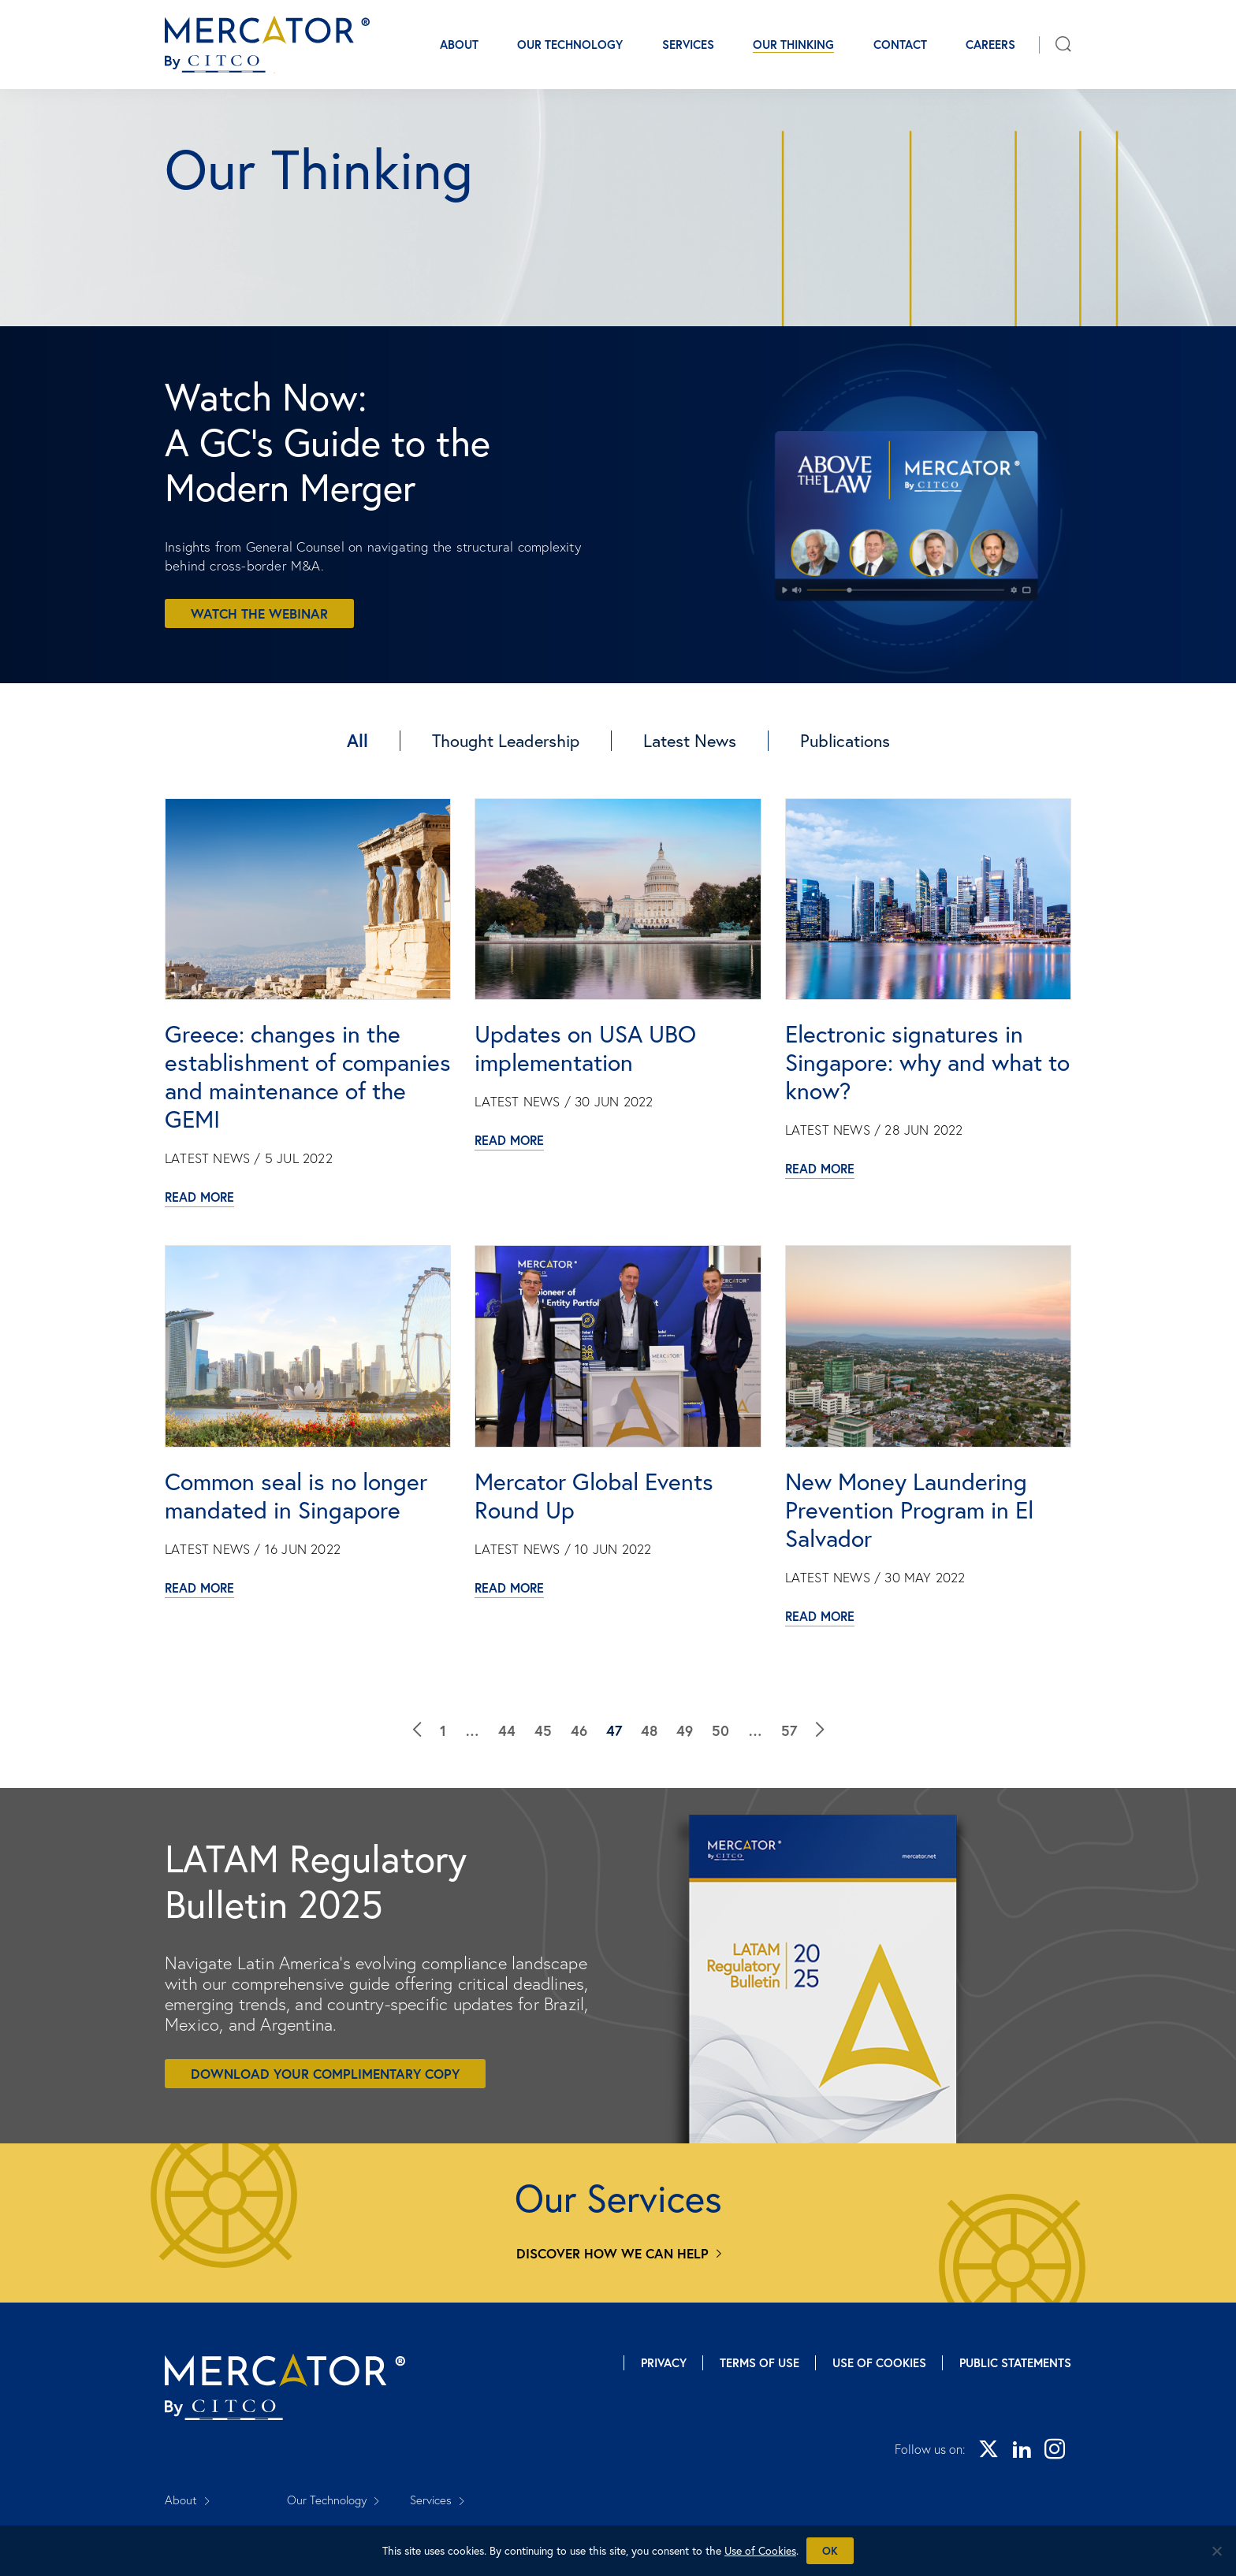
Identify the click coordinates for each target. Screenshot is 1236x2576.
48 (649, 1730)
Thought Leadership (505, 740)
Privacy (664, 2362)
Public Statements (1015, 2362)
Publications (845, 740)
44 (507, 1730)
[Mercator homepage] (285, 2387)
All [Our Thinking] (357, 740)
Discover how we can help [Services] (612, 2253)
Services (688, 44)
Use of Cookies (879, 2362)
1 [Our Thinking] (443, 1730)
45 (543, 1730)
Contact (900, 44)
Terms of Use (759, 2362)
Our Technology (570, 44)
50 (720, 1730)
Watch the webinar (259, 613)
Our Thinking (793, 44)
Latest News (689, 740)
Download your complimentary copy (325, 2074)
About (459, 44)
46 (579, 1730)
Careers (990, 44)
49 (684, 1730)
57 (789, 1730)
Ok (830, 2551)
